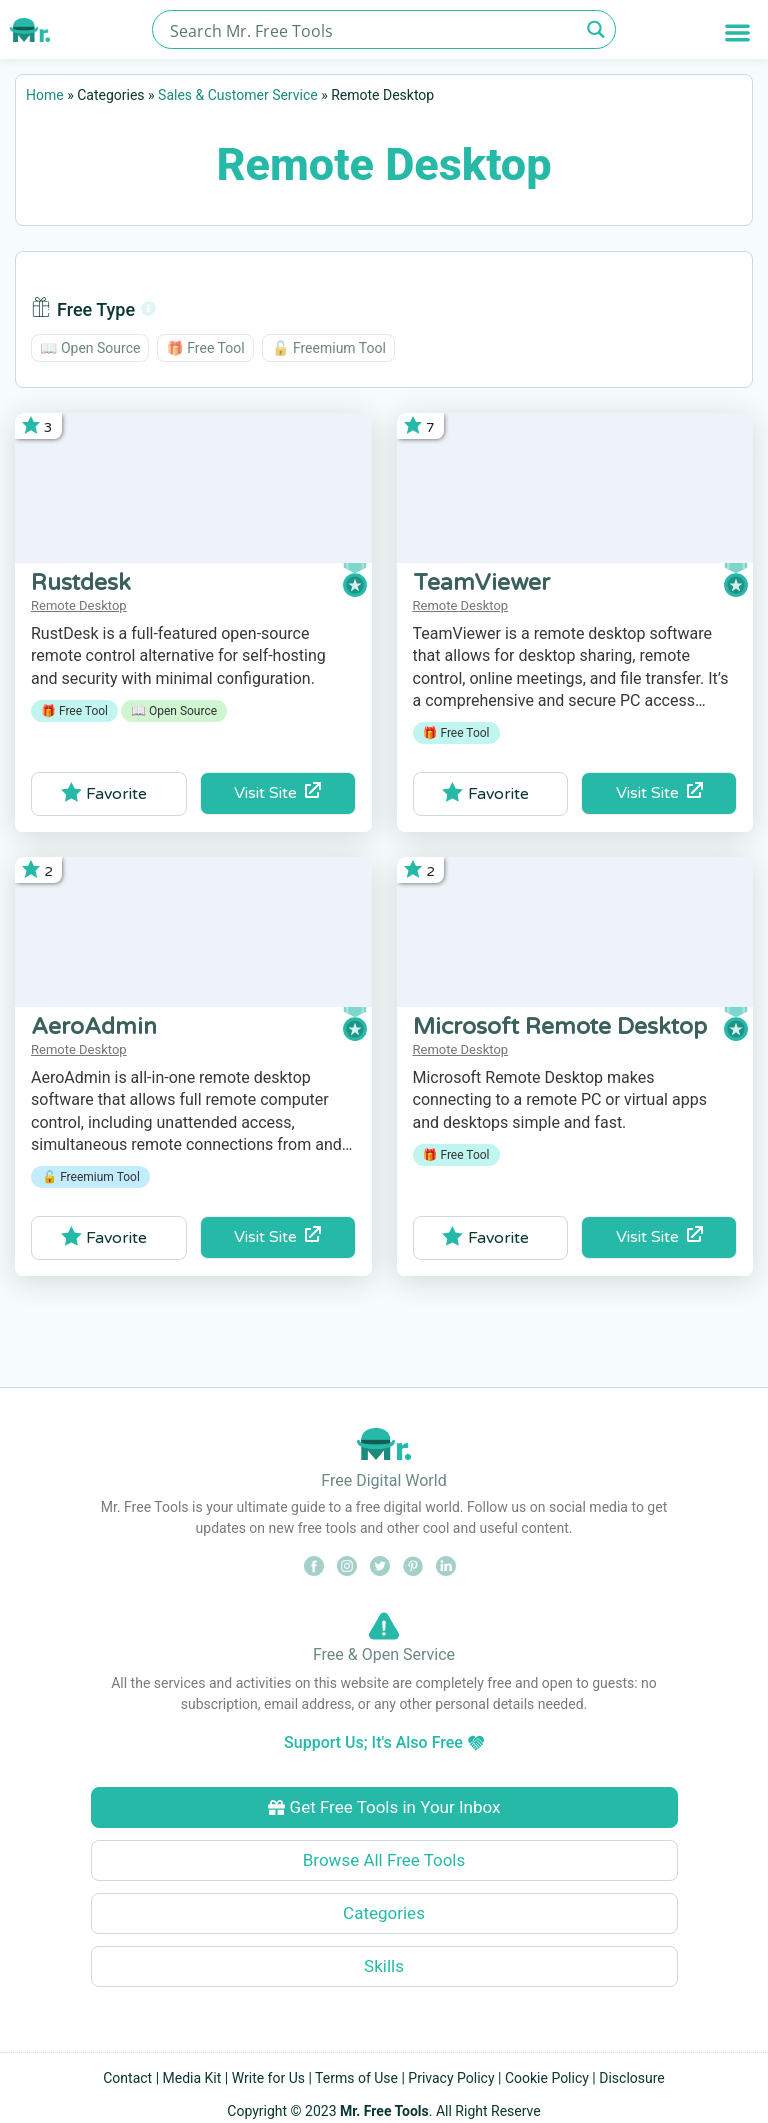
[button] (737, 32)
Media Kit (192, 2078)
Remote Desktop (79, 605)
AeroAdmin (94, 1027)
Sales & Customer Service (238, 95)
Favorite (104, 793)
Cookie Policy (547, 2078)
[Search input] (372, 29)
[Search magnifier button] (596, 29)
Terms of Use (356, 2078)
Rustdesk (81, 583)
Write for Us (268, 2078)
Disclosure (632, 2078)
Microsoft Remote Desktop (560, 1027)
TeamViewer (481, 583)
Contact (127, 2078)
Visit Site (277, 792)
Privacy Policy (451, 2078)
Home (45, 95)
